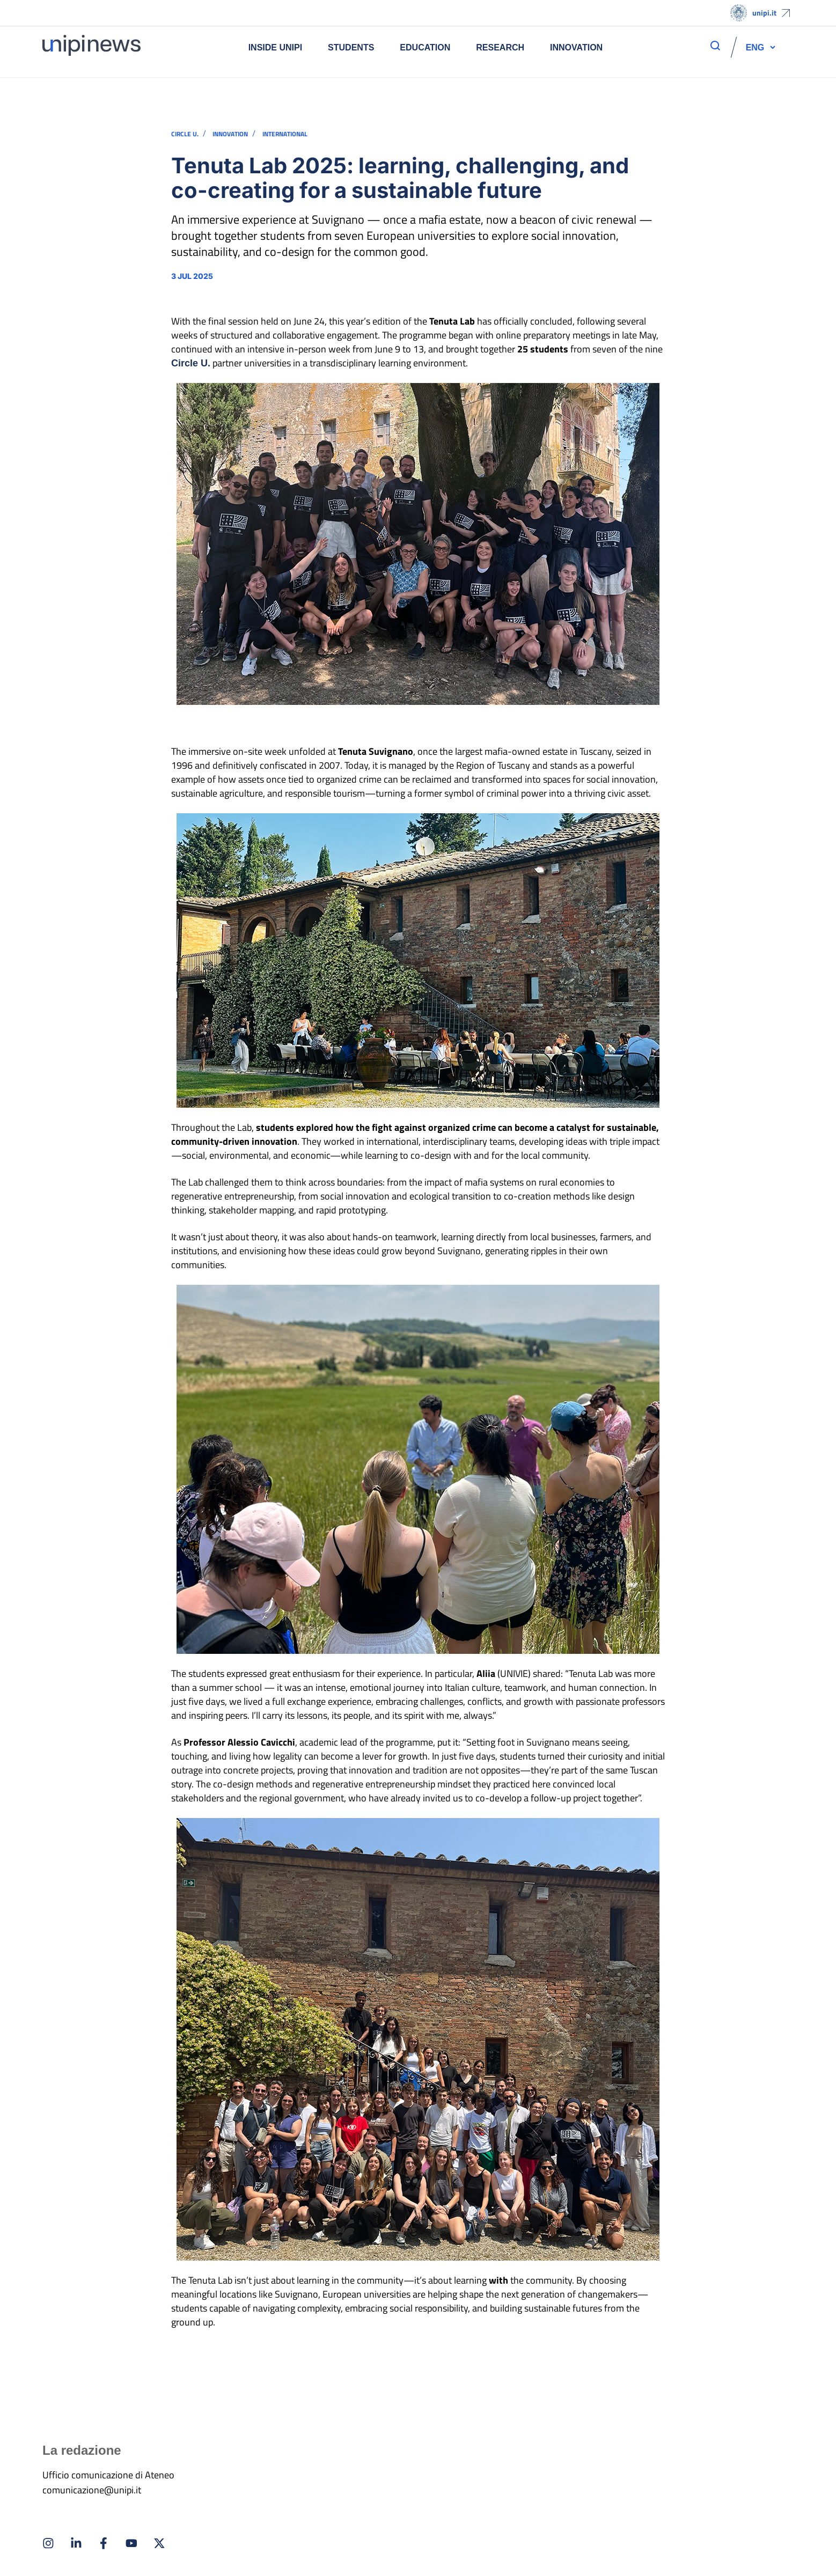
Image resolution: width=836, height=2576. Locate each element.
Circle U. (190, 363)
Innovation (576, 47)
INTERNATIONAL (284, 134)
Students (351, 47)
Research (500, 47)
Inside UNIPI (275, 47)
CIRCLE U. (185, 134)
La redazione (81, 2450)
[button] (755, 47)
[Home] (91, 47)
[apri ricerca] (715, 45)
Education (425, 47)
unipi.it (764, 12)
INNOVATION (230, 134)
